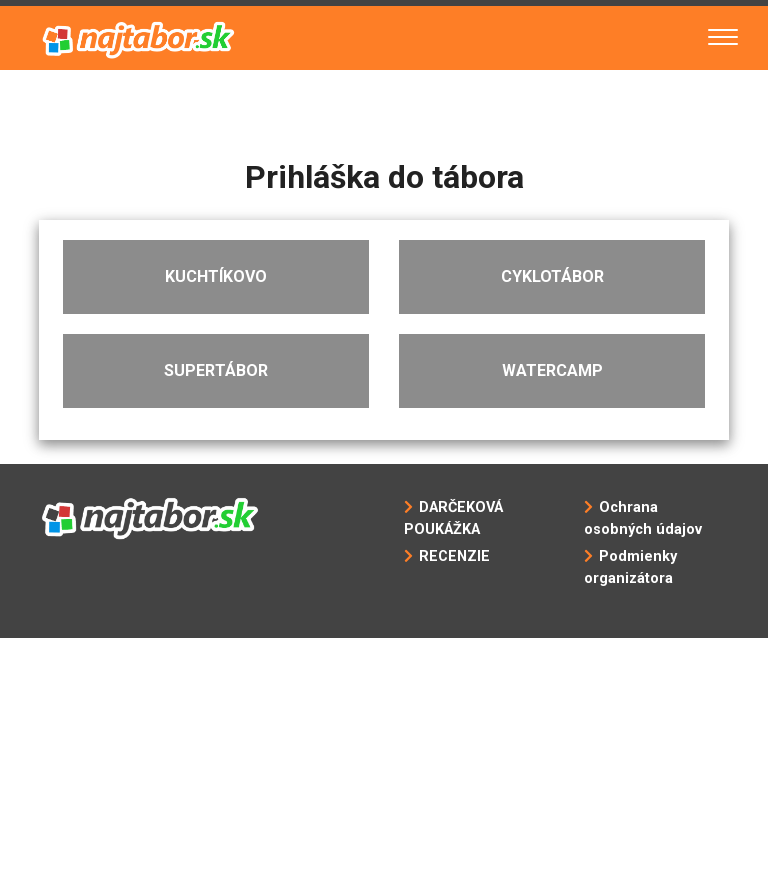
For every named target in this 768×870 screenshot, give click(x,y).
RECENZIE (454, 556)
